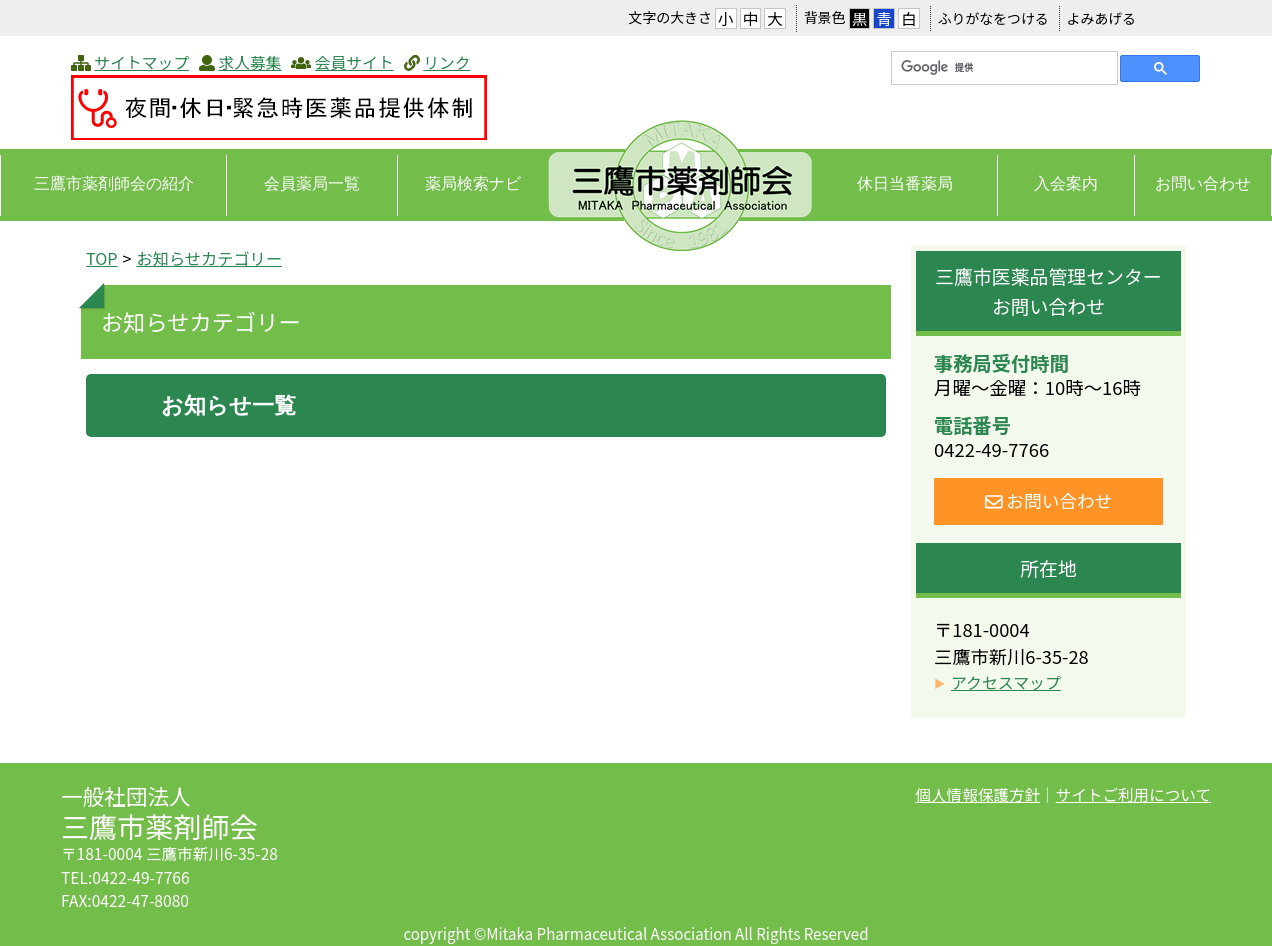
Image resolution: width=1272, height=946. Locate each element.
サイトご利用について (1133, 794)
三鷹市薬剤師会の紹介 (114, 183)
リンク (446, 62)
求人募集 (249, 62)
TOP (102, 258)
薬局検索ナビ (473, 183)
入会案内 (1066, 183)
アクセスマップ (1006, 682)
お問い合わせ (1203, 183)
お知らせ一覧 (228, 405)
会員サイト (354, 62)
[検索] (1002, 68)
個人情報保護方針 (977, 794)
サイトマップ (142, 62)
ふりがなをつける (993, 18)
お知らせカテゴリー (210, 258)
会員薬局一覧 (312, 183)
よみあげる (1101, 18)
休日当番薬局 (905, 183)
